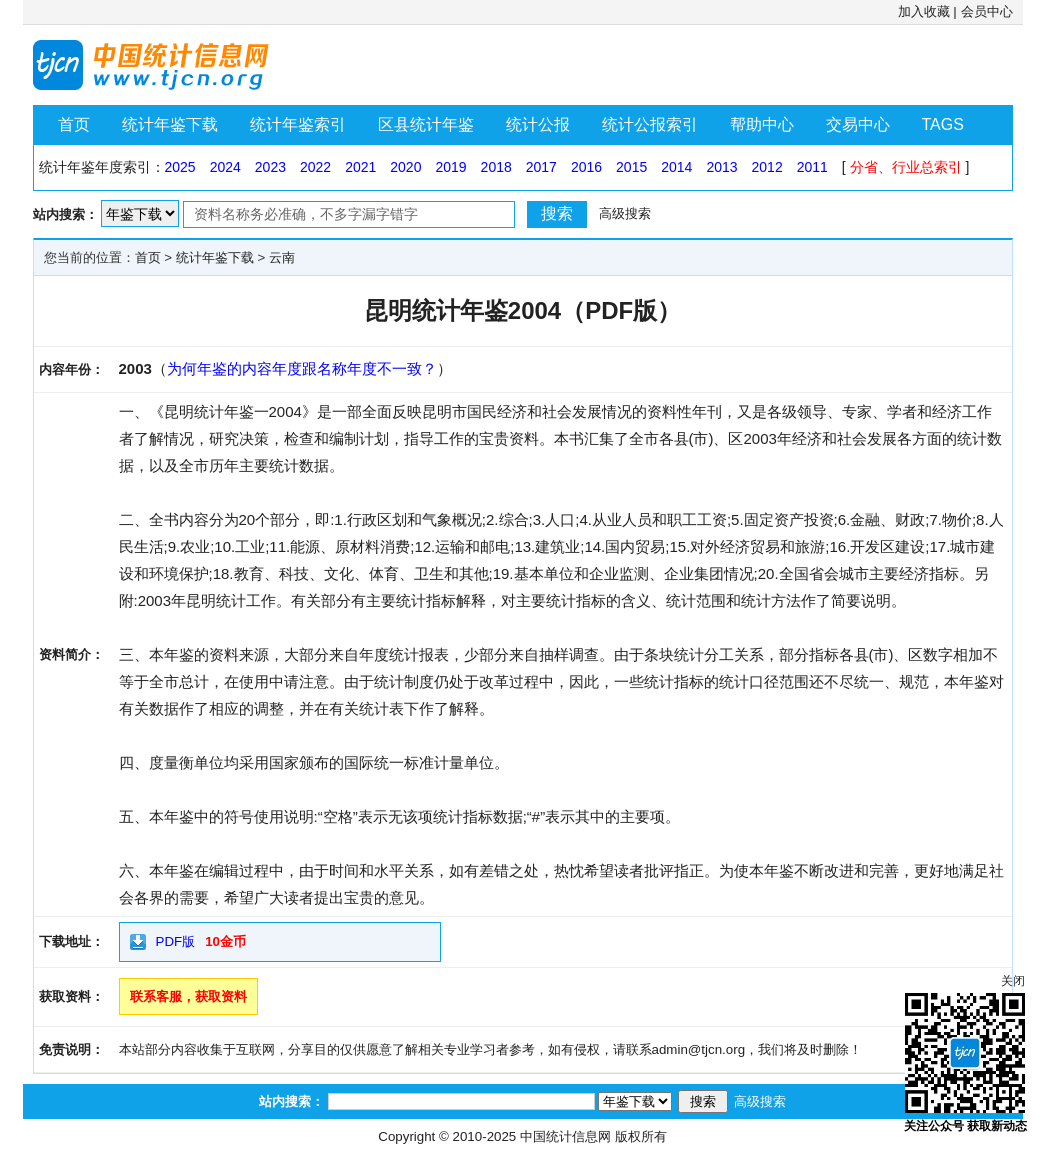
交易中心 (858, 124)
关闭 (1013, 981)
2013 (721, 167)
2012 (767, 167)
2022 (315, 167)
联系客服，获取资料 (188, 996)
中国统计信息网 (565, 1136)
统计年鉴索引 (298, 124)
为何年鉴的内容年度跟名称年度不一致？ (302, 368)
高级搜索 (625, 213)
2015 (631, 167)
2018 (496, 167)
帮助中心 (762, 124)
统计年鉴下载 (170, 124)
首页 (74, 124)
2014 (676, 167)
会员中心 (987, 11)
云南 (282, 257)
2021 (360, 167)
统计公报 (538, 124)
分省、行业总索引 (906, 167)
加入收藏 (924, 11)
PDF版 (176, 941)
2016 (586, 167)
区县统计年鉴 (426, 124)
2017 (541, 167)
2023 (270, 167)
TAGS (943, 124)
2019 (450, 167)
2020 (405, 167)
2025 (180, 167)
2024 (225, 167)
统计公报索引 (650, 124)
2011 (812, 167)
